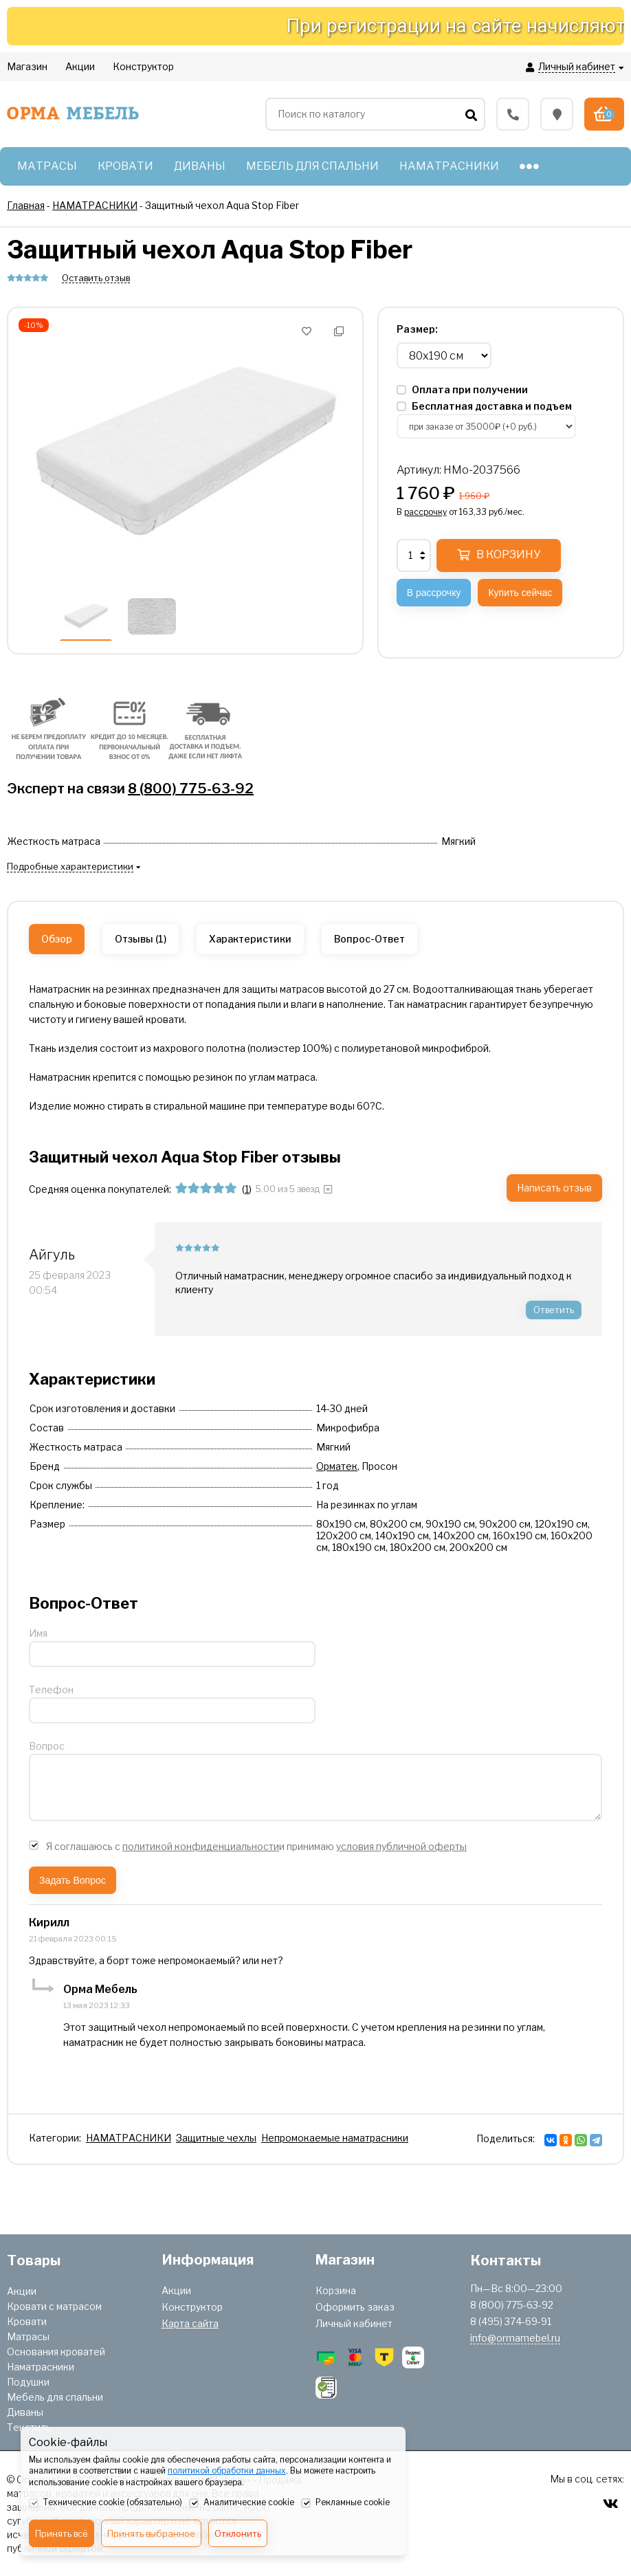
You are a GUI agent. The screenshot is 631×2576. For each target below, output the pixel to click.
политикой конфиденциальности (200, 1846)
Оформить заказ (355, 2307)
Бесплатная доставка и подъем (484, 406)
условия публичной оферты (401, 1846)
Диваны (25, 2412)
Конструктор (192, 2307)
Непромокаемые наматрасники (334, 2138)
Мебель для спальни (55, 2397)
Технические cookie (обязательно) (105, 2503)
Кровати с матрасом (54, 2306)
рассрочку (425, 512)
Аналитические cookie (241, 2503)
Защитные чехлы (216, 2138)
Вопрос (47, 1746)
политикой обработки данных (227, 2470)
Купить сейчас (520, 592)
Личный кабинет (354, 2323)
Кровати (27, 2321)
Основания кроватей (56, 2351)
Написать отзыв (554, 1187)
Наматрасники (40, 2367)
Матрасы (28, 2336)
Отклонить (237, 2533)
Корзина (336, 2290)
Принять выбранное (151, 2533)
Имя (38, 1633)
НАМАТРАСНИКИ (128, 2138)
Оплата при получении (462, 389)
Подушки (28, 2382)
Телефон (51, 1689)
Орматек (336, 1466)
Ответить (553, 1309)
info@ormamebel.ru (515, 2338)
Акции (21, 2291)
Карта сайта (190, 2323)
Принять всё (61, 2533)
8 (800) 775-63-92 (191, 788)
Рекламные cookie (345, 2503)
